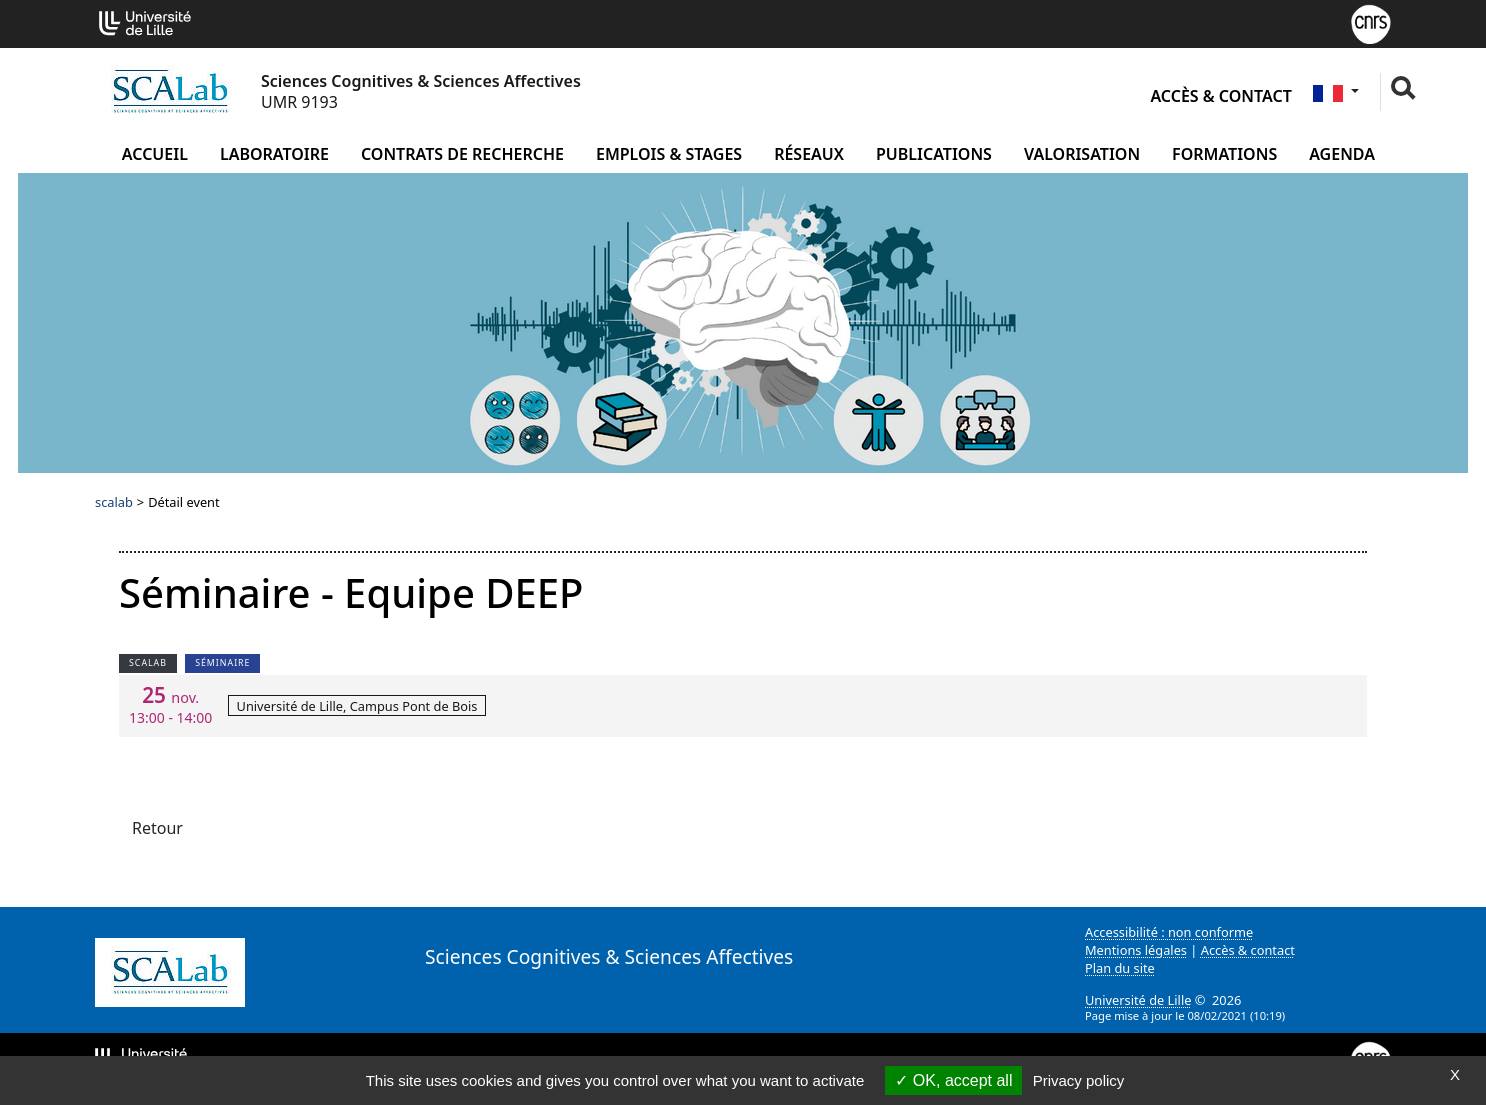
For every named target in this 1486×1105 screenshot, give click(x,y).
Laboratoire (274, 154)
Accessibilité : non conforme (1169, 932)
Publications (934, 154)
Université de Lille (1138, 1000)
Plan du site (1120, 968)
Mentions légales (1136, 950)
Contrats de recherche (462, 154)
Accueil (155, 154)
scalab (114, 502)
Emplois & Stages (669, 154)
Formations (1224, 154)
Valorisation (1082, 154)
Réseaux (809, 154)
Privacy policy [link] (1079, 1080)
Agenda (1342, 154)
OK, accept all (953, 1080)
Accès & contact (1220, 96)
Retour (157, 828)
